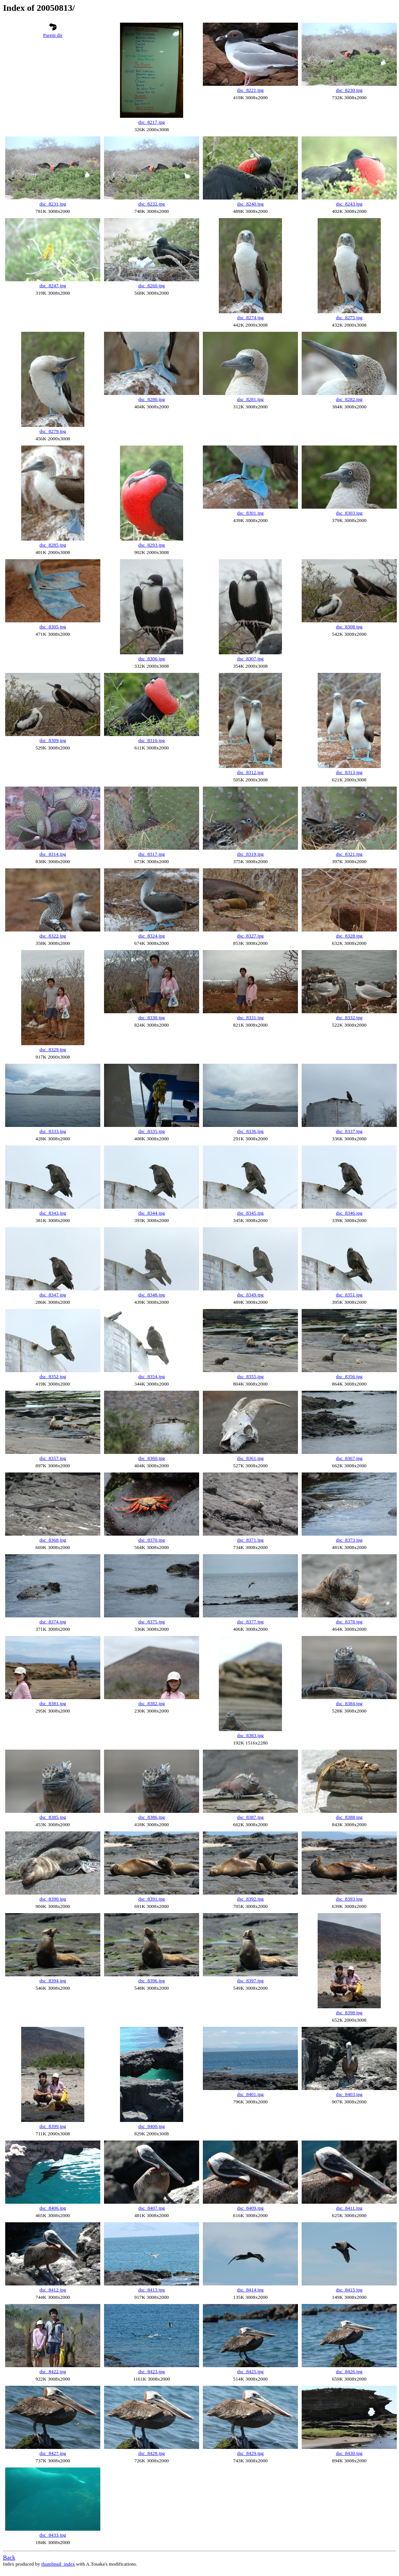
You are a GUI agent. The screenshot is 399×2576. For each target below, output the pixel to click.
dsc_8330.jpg (151, 1017)
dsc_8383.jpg (250, 1735)
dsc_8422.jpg (52, 2371)
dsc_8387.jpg (250, 1817)
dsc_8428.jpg (151, 2453)
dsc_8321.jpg (349, 854)
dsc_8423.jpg (151, 2371)
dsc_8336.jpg (250, 1131)
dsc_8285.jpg (52, 545)
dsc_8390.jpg (52, 1899)
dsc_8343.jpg (52, 1213)
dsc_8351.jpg (349, 1294)
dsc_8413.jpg (151, 2290)
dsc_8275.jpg (349, 317)
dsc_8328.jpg (349, 936)
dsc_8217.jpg (151, 122)
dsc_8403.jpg (349, 2094)
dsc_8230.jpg (349, 90)
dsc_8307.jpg (250, 658)
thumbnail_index (58, 2564)
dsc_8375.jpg (151, 1621)
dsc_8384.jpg (349, 1703)
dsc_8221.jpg (250, 90)
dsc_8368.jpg (52, 1540)
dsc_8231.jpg (52, 204)
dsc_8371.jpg (250, 1540)
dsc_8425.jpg (250, 2371)
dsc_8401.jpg (250, 2094)
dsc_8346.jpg (349, 1213)
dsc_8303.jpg (349, 513)
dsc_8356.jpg (349, 1376)
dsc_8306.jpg (151, 658)
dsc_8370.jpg (151, 1540)
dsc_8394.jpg (52, 1980)
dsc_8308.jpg (349, 626)
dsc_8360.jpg (151, 1458)
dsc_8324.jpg (151, 936)
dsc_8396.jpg (151, 1980)
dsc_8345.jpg (250, 1213)
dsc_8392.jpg (250, 1899)
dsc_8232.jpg (151, 204)
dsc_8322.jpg (52, 936)
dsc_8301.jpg (250, 513)
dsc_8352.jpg (52, 1376)
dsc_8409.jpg (250, 2208)
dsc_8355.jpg (250, 1376)
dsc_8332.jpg (349, 1017)
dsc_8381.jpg (52, 1703)
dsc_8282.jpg (349, 399)
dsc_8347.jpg (52, 1294)
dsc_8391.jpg (151, 1899)
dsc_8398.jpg (349, 2012)
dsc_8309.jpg (52, 740)
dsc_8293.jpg (151, 545)
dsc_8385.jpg (52, 1817)
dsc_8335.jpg (151, 1131)
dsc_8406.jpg (52, 2208)
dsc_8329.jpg (52, 1049)
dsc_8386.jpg (151, 1817)
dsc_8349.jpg (250, 1294)
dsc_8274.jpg (250, 317)
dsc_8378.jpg (349, 1621)
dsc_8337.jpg (349, 1131)
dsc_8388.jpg (349, 1817)
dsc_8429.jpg (250, 2453)
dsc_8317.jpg (151, 854)
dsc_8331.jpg (250, 1017)
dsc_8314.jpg (52, 854)
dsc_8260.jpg (151, 285)
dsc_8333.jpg (52, 1131)
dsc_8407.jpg (151, 2208)
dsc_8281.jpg (250, 399)
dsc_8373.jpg (349, 1540)
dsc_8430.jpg (349, 2453)
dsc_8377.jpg (250, 1621)
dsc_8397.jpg (250, 1980)
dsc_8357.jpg (52, 1458)
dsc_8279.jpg (52, 431)
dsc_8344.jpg (151, 1213)
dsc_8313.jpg (349, 772)
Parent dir (52, 35)
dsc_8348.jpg (151, 1294)
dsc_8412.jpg (52, 2290)
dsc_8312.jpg (250, 772)
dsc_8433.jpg (52, 2535)
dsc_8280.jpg (151, 399)
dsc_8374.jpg (52, 1621)
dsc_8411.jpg (349, 2208)
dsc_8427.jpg (52, 2453)
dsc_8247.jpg (52, 285)
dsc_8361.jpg (250, 1458)
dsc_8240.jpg (250, 204)
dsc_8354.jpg (151, 1376)
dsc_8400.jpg (151, 2126)
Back (9, 2557)
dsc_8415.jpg (349, 2290)
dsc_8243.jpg (349, 204)
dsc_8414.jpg (250, 2290)
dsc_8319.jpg (250, 854)
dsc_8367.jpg (349, 1458)
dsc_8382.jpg (151, 1703)
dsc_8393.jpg (349, 1899)
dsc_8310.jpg (151, 740)
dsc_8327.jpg (250, 936)
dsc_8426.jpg (349, 2371)
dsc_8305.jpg (52, 626)
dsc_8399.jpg (52, 2126)
